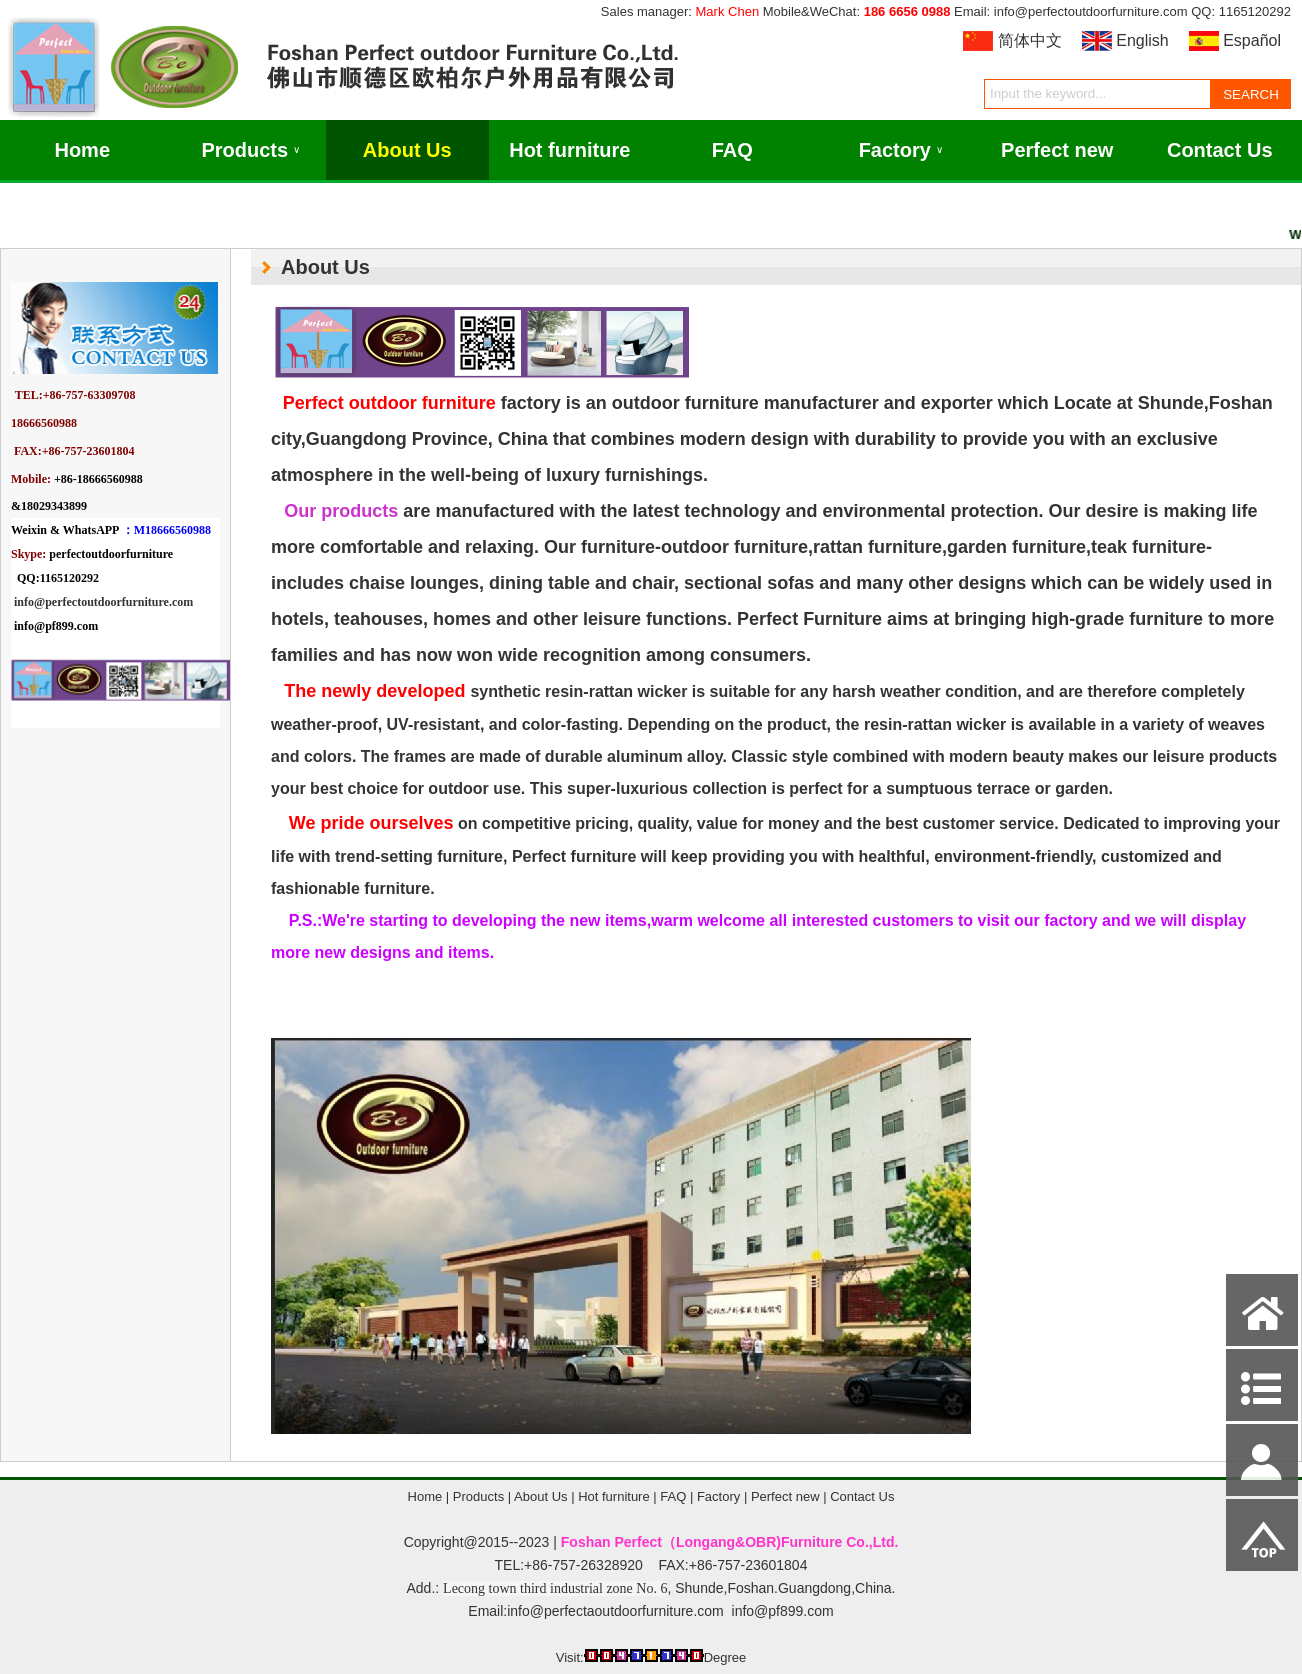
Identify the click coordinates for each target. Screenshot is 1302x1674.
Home (82, 150)
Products (250, 150)
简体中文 (1030, 40)
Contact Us (1220, 150)
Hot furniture (569, 150)
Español (1252, 40)
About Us (407, 150)
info (24, 602)
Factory (901, 150)
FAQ (732, 150)
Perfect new (1057, 150)
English (1142, 40)
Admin (28, 1655)
